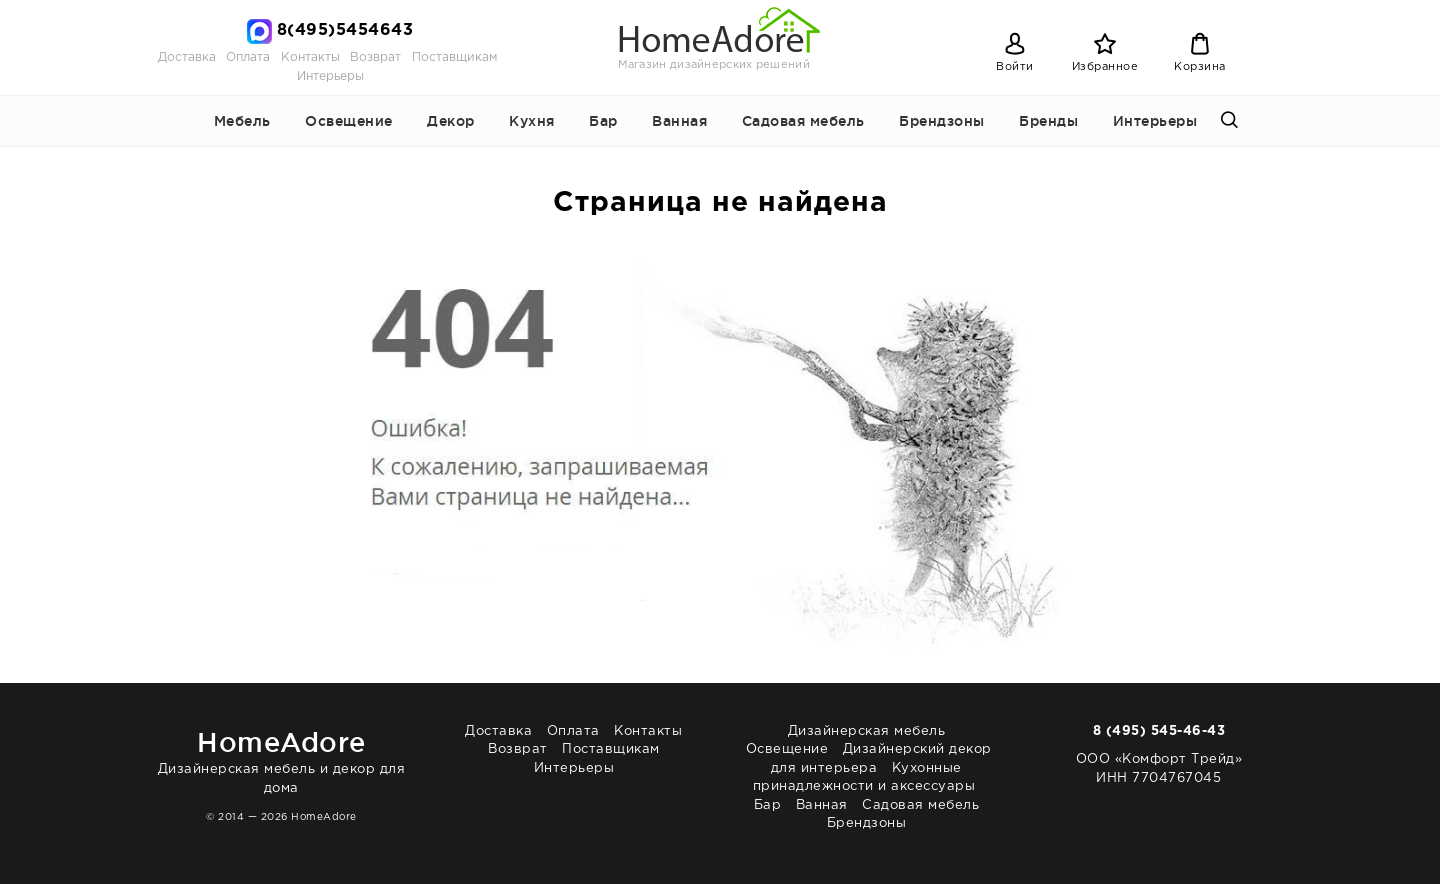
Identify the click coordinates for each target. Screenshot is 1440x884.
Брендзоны (942, 121)
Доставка (187, 57)
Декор (451, 121)
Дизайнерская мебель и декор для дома (281, 758)
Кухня (532, 121)
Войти (1015, 67)
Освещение (349, 121)
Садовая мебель (803, 121)
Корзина (1200, 67)
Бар (603, 121)
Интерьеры (330, 76)
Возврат (375, 57)
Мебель (242, 121)
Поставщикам (454, 57)
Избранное (1105, 67)
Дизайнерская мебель (867, 731)
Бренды (1048, 121)
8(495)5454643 (345, 30)
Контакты (310, 57)
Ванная (679, 121)
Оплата (248, 57)
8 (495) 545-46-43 (1159, 731)
